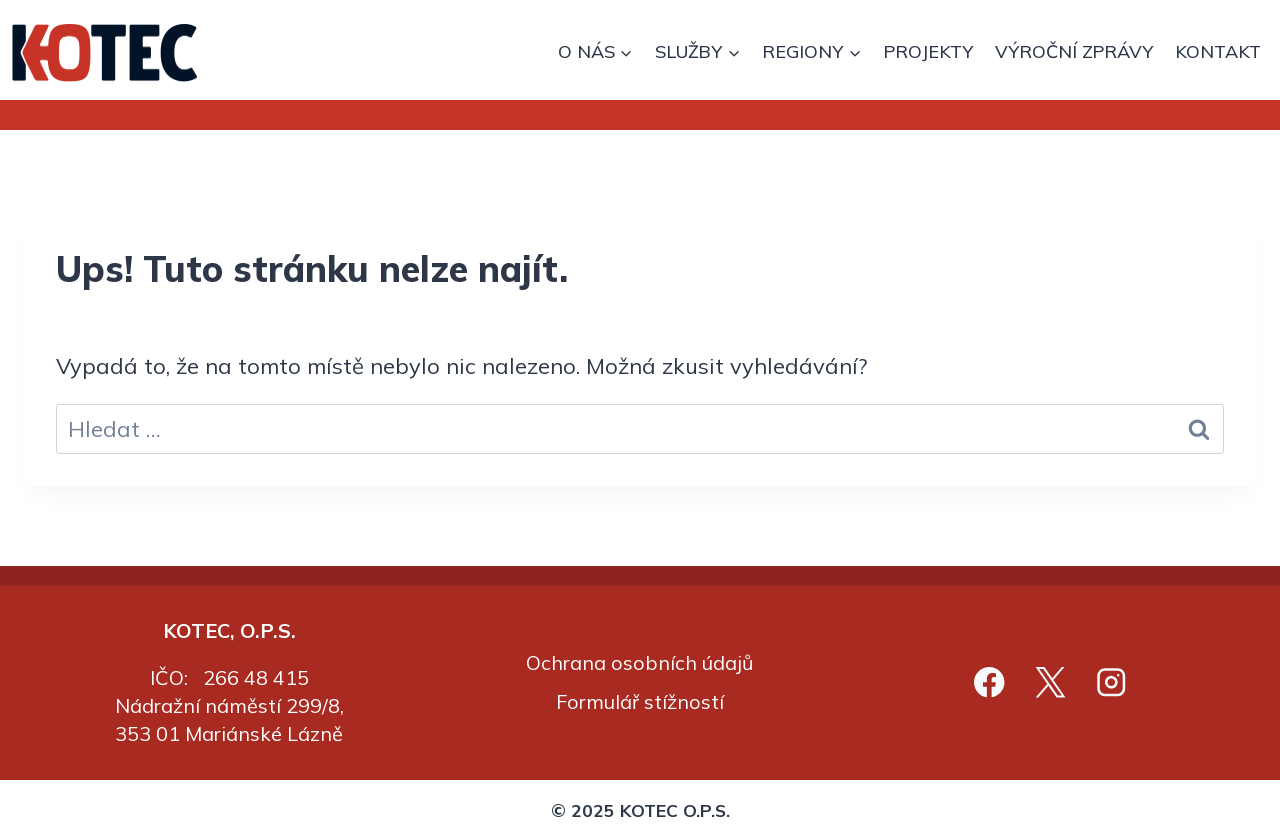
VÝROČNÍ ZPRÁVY (1074, 51)
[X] (1050, 682)
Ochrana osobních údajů (639, 662)
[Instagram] (1111, 682)
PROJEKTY (928, 51)
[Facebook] (989, 682)
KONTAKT (1218, 51)
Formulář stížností (640, 701)
